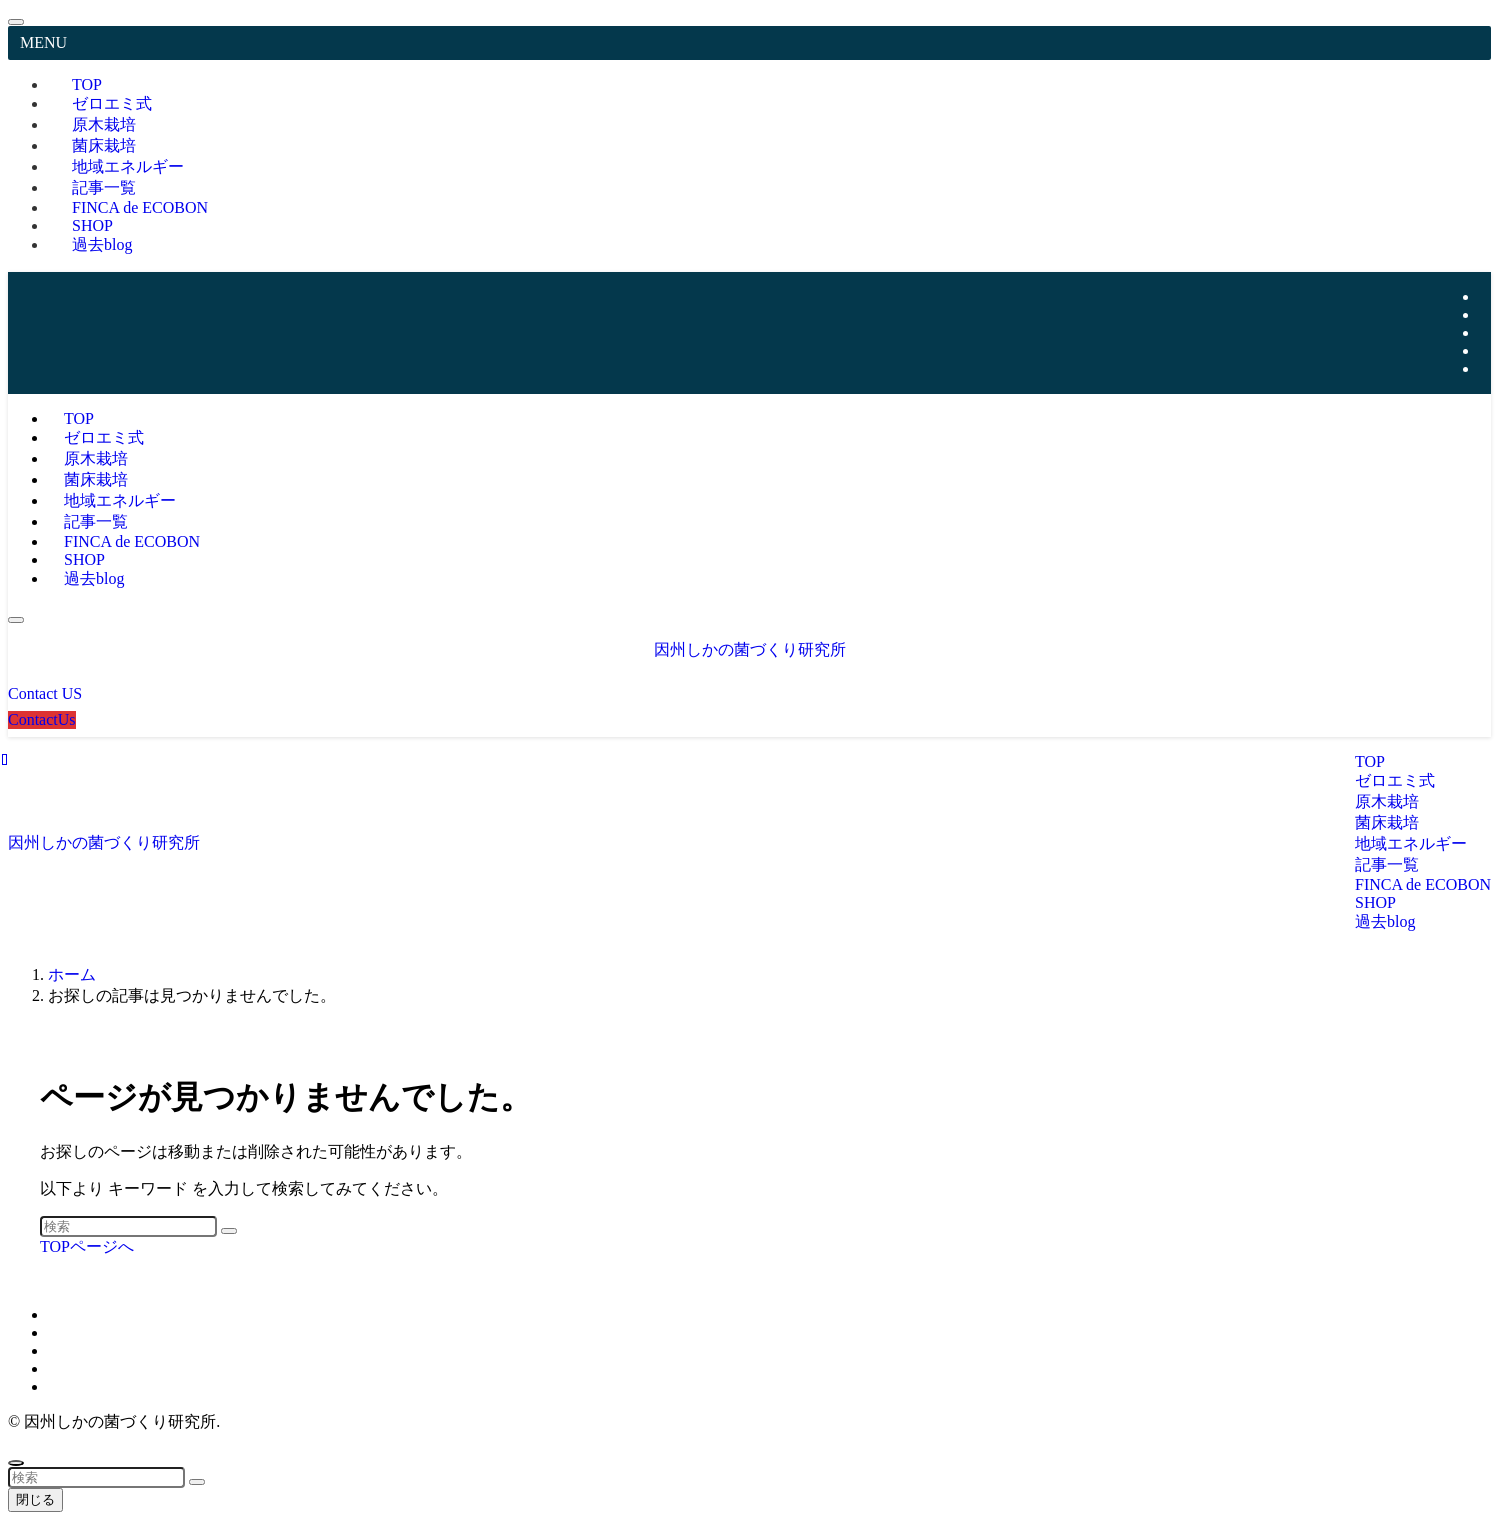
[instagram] (1485, 314)
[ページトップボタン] (16, 1463)
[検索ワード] (128, 1226)
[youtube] (1485, 332)
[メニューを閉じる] (16, 22)
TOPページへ (87, 1246)
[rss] (1485, 350)
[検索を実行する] (229, 1231)
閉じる (35, 1499)
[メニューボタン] (16, 620)
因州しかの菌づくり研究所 (750, 649)
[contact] (1485, 368)
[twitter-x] (1485, 296)
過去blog (102, 244)
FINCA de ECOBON (140, 207)
